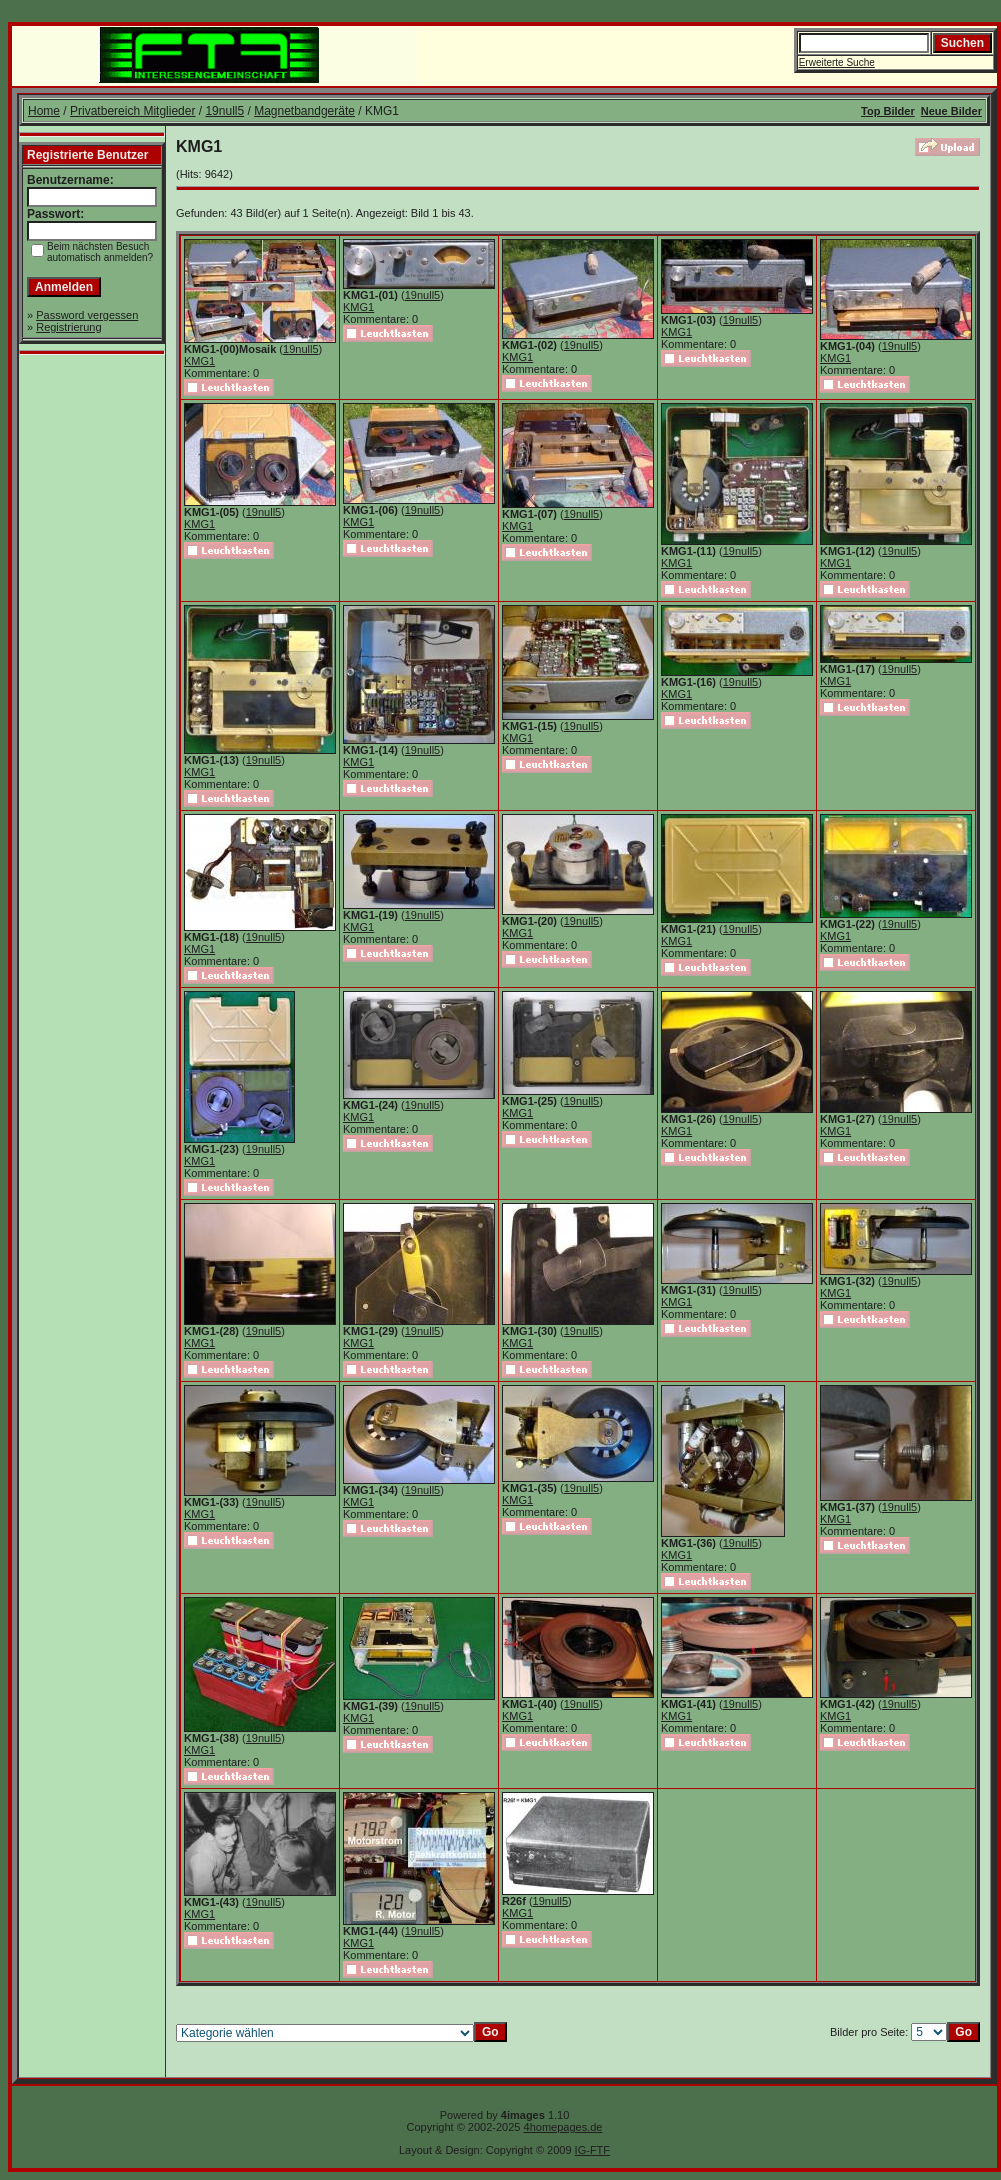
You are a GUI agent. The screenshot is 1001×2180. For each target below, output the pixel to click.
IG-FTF (592, 2150)
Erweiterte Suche (837, 62)
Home (44, 111)
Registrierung (68, 327)
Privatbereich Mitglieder (132, 111)
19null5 (224, 111)
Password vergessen (87, 315)
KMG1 (199, 361)
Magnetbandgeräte (304, 111)
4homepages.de (563, 2127)
